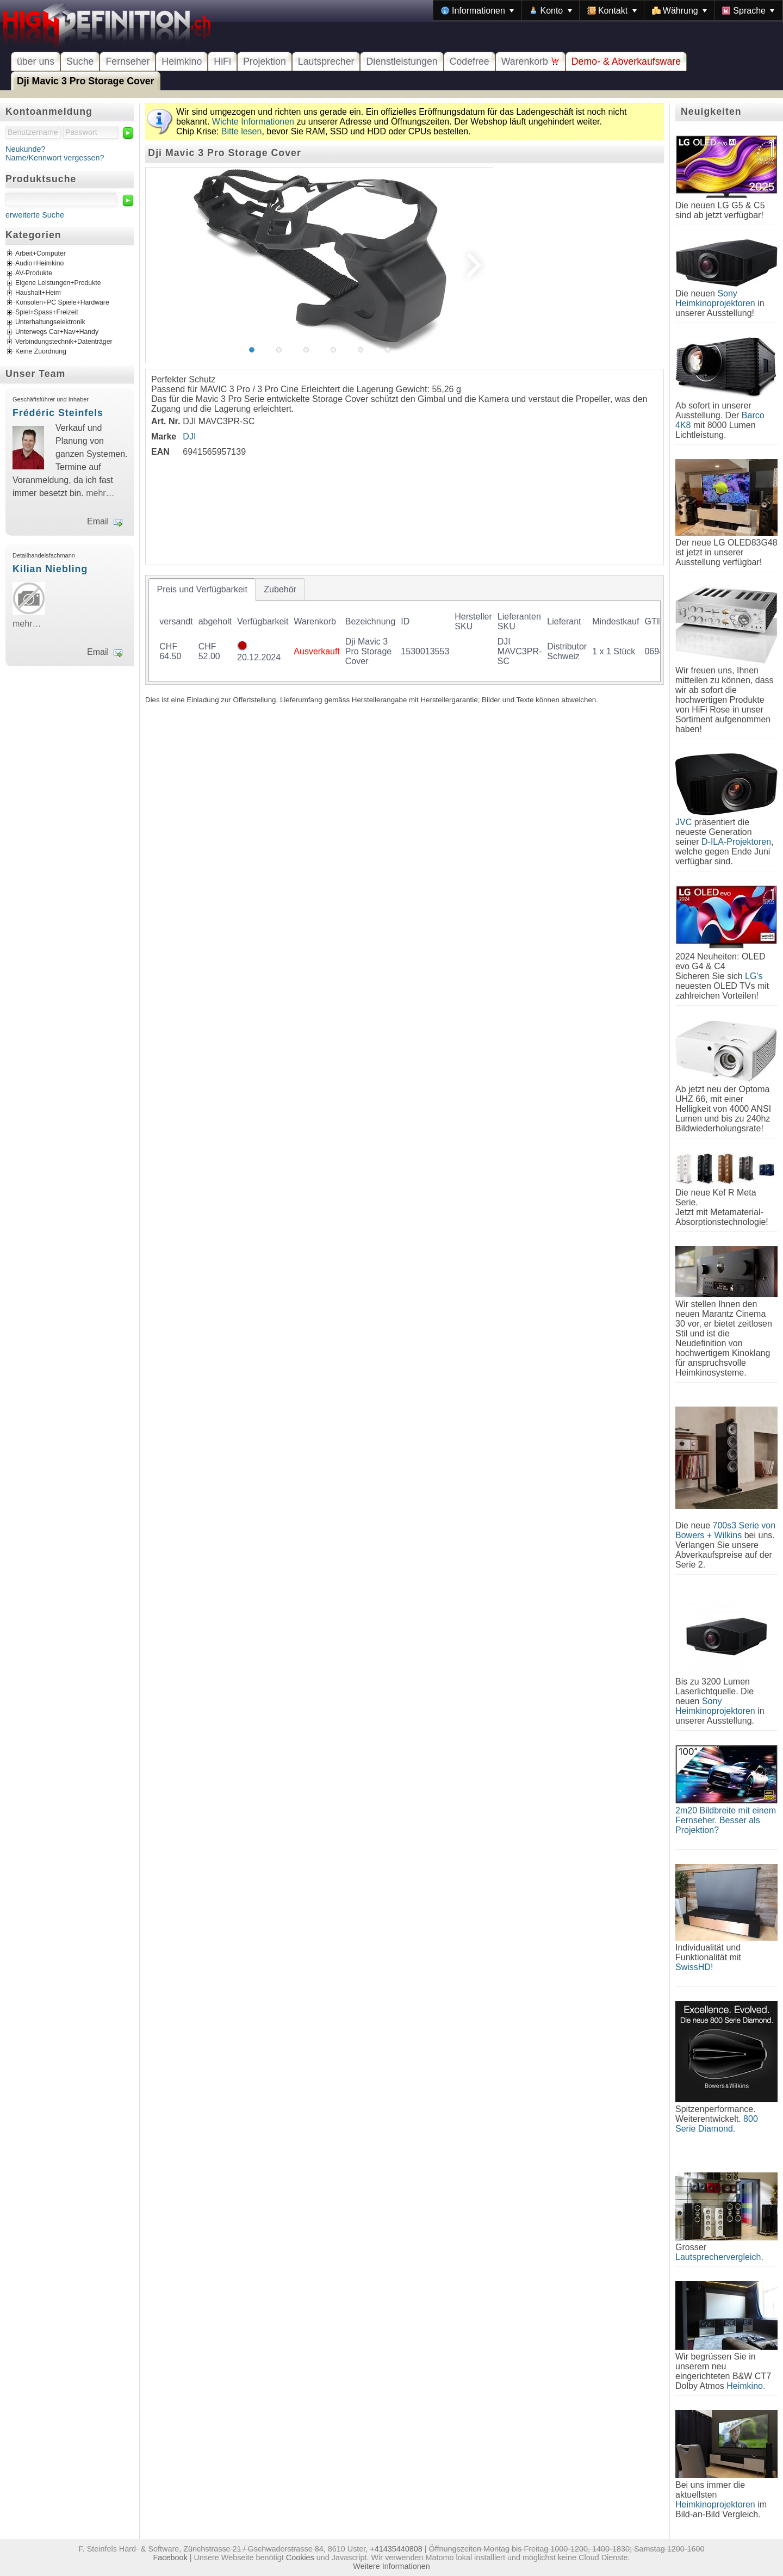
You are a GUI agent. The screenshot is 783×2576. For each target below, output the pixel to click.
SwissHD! (694, 1967)
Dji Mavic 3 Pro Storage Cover (85, 81)
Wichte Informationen (253, 121)
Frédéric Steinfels (58, 412)
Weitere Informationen (391, 2566)
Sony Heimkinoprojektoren (715, 298)
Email (98, 521)
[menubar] (608, 10)
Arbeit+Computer (40, 254)
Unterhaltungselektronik (50, 322)
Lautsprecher (326, 61)
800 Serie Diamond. (716, 2123)
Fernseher (127, 61)
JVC (683, 822)
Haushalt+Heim (38, 293)
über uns (35, 61)
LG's (753, 976)
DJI (189, 436)
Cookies (300, 2557)
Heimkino (181, 61)
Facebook (170, 2557)
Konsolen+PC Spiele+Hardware (62, 303)
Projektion (264, 61)
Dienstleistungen (401, 61)
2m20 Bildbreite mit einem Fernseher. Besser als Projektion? (725, 1820)
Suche (80, 61)
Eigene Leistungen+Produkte (58, 283)
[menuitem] (477, 10)
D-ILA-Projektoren (736, 841)
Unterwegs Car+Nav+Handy (56, 332)
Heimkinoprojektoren (715, 2504)
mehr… (100, 493)
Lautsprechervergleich (718, 2257)
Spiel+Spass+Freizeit (46, 313)
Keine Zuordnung (40, 352)
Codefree (469, 61)
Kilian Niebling (50, 569)
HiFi (222, 61)
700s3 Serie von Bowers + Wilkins (725, 1530)
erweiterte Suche (34, 214)
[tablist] (404, 630)
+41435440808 (396, 2548)
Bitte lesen (241, 131)
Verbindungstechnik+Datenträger (64, 342)
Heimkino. (745, 2386)
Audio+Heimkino (39, 264)
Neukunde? (25, 149)
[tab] (202, 589)
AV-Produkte (33, 273)
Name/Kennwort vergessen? (54, 157)
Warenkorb (530, 61)
